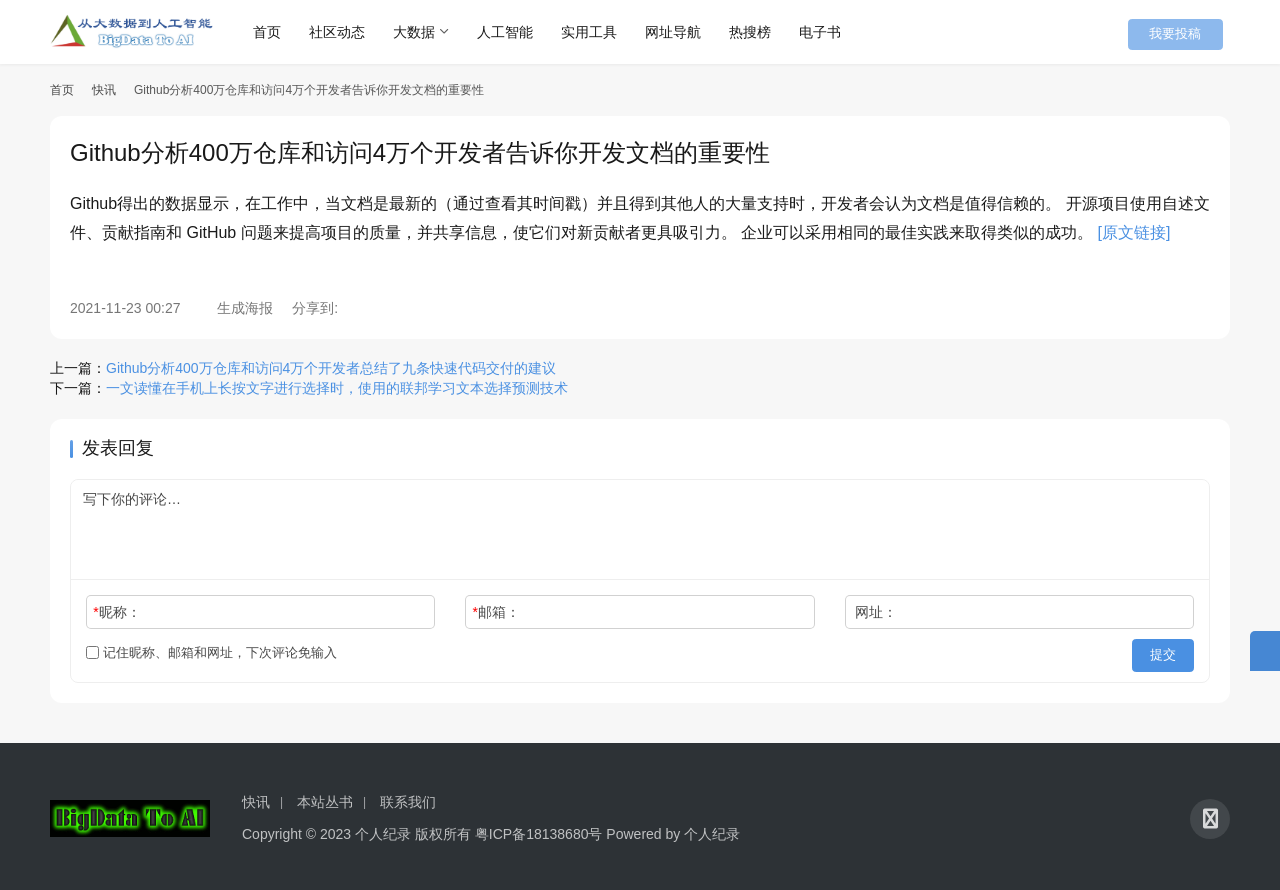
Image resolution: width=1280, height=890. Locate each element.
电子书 (835, 32)
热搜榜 (765, 32)
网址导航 (688, 32)
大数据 (429, 32)
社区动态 (352, 32)
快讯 (104, 90)
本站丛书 (325, 797)
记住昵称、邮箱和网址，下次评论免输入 (211, 652)
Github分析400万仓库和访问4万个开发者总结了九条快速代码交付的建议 (331, 368)
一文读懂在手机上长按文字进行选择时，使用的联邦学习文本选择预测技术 (337, 388)
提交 (1166, 653)
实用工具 (604, 32)
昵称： (116, 612)
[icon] (1210, 814)
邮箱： (496, 612)
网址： (876, 612)
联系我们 (408, 797)
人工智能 (520, 32)
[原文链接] (1134, 232)
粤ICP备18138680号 (539, 829)
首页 (282, 32)
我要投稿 (1190, 32)
